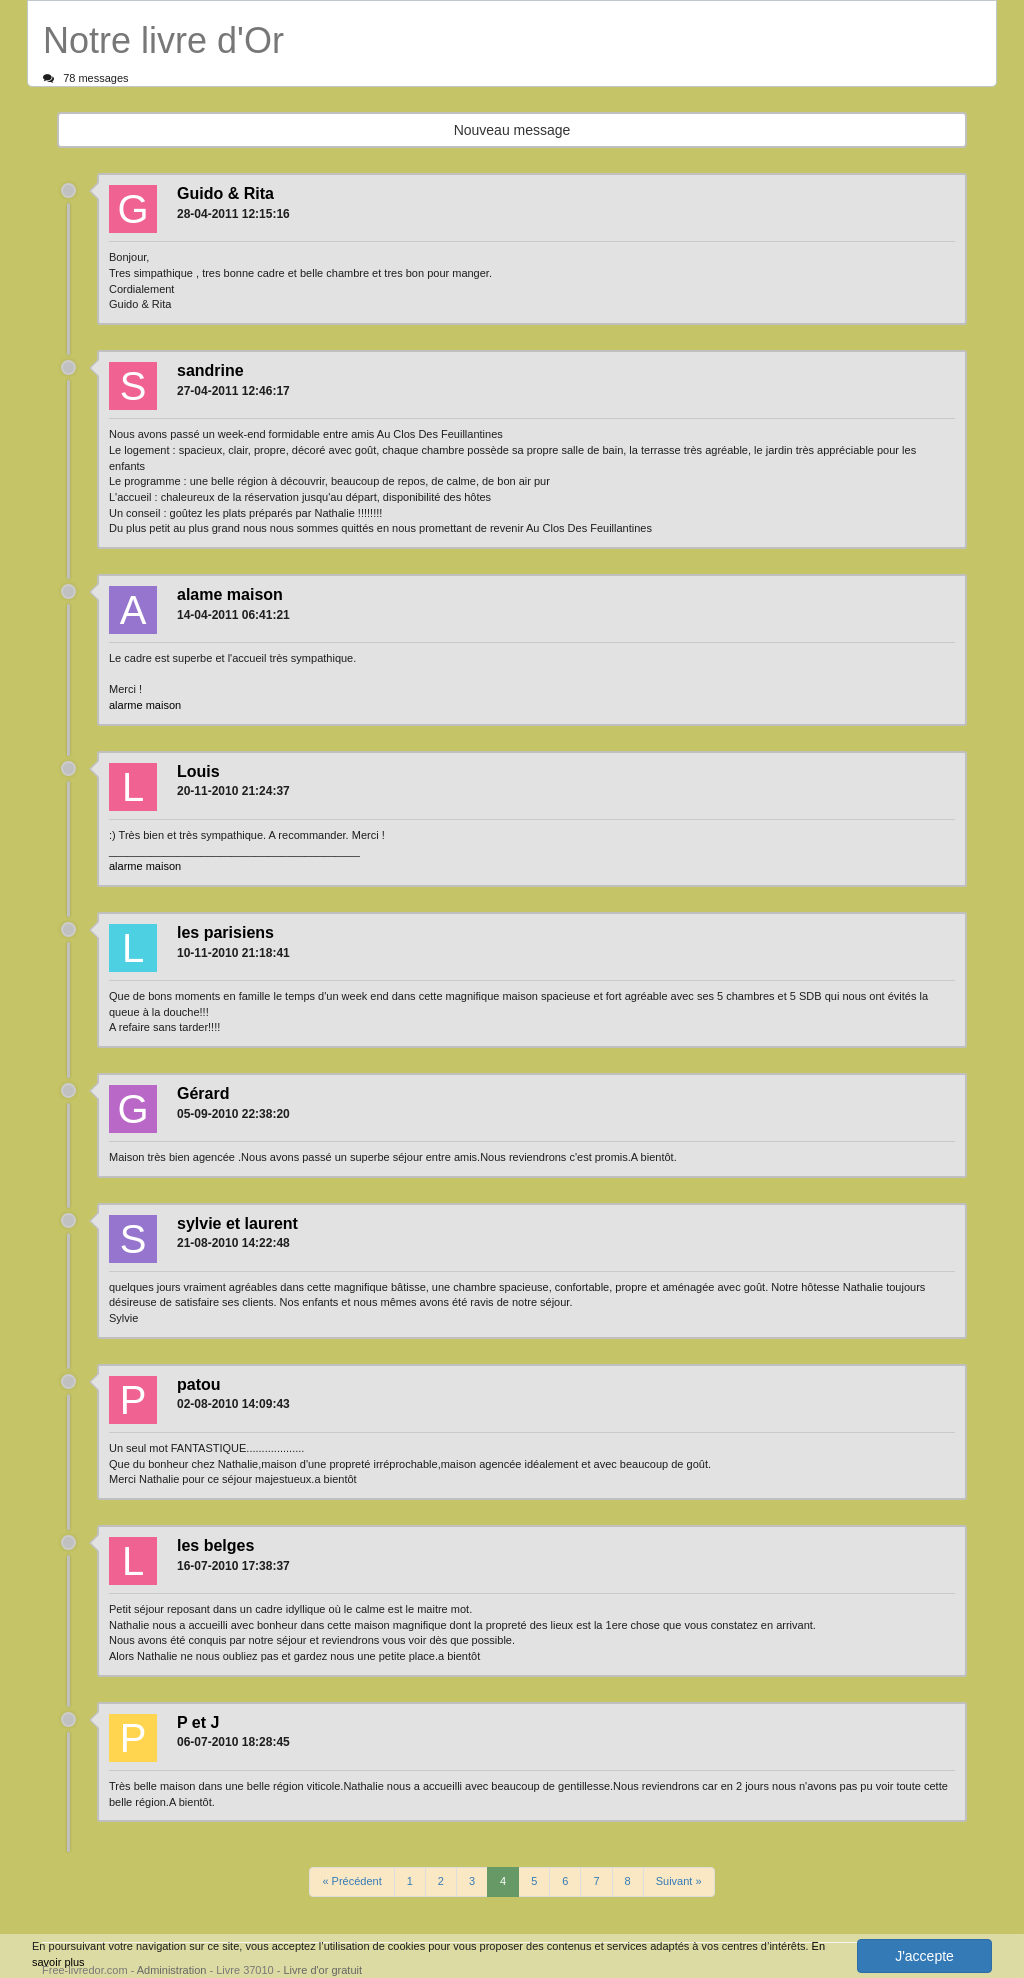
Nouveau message (512, 130)
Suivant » (679, 1881)
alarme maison (145, 705)
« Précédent (351, 1881)
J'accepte (924, 1956)
